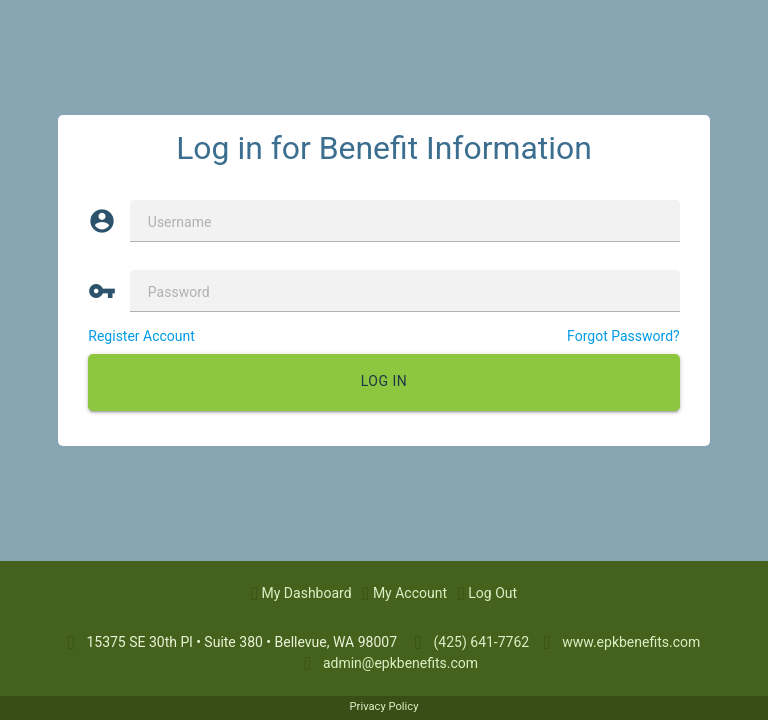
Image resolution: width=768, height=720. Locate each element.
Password (179, 292)
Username (180, 222)
